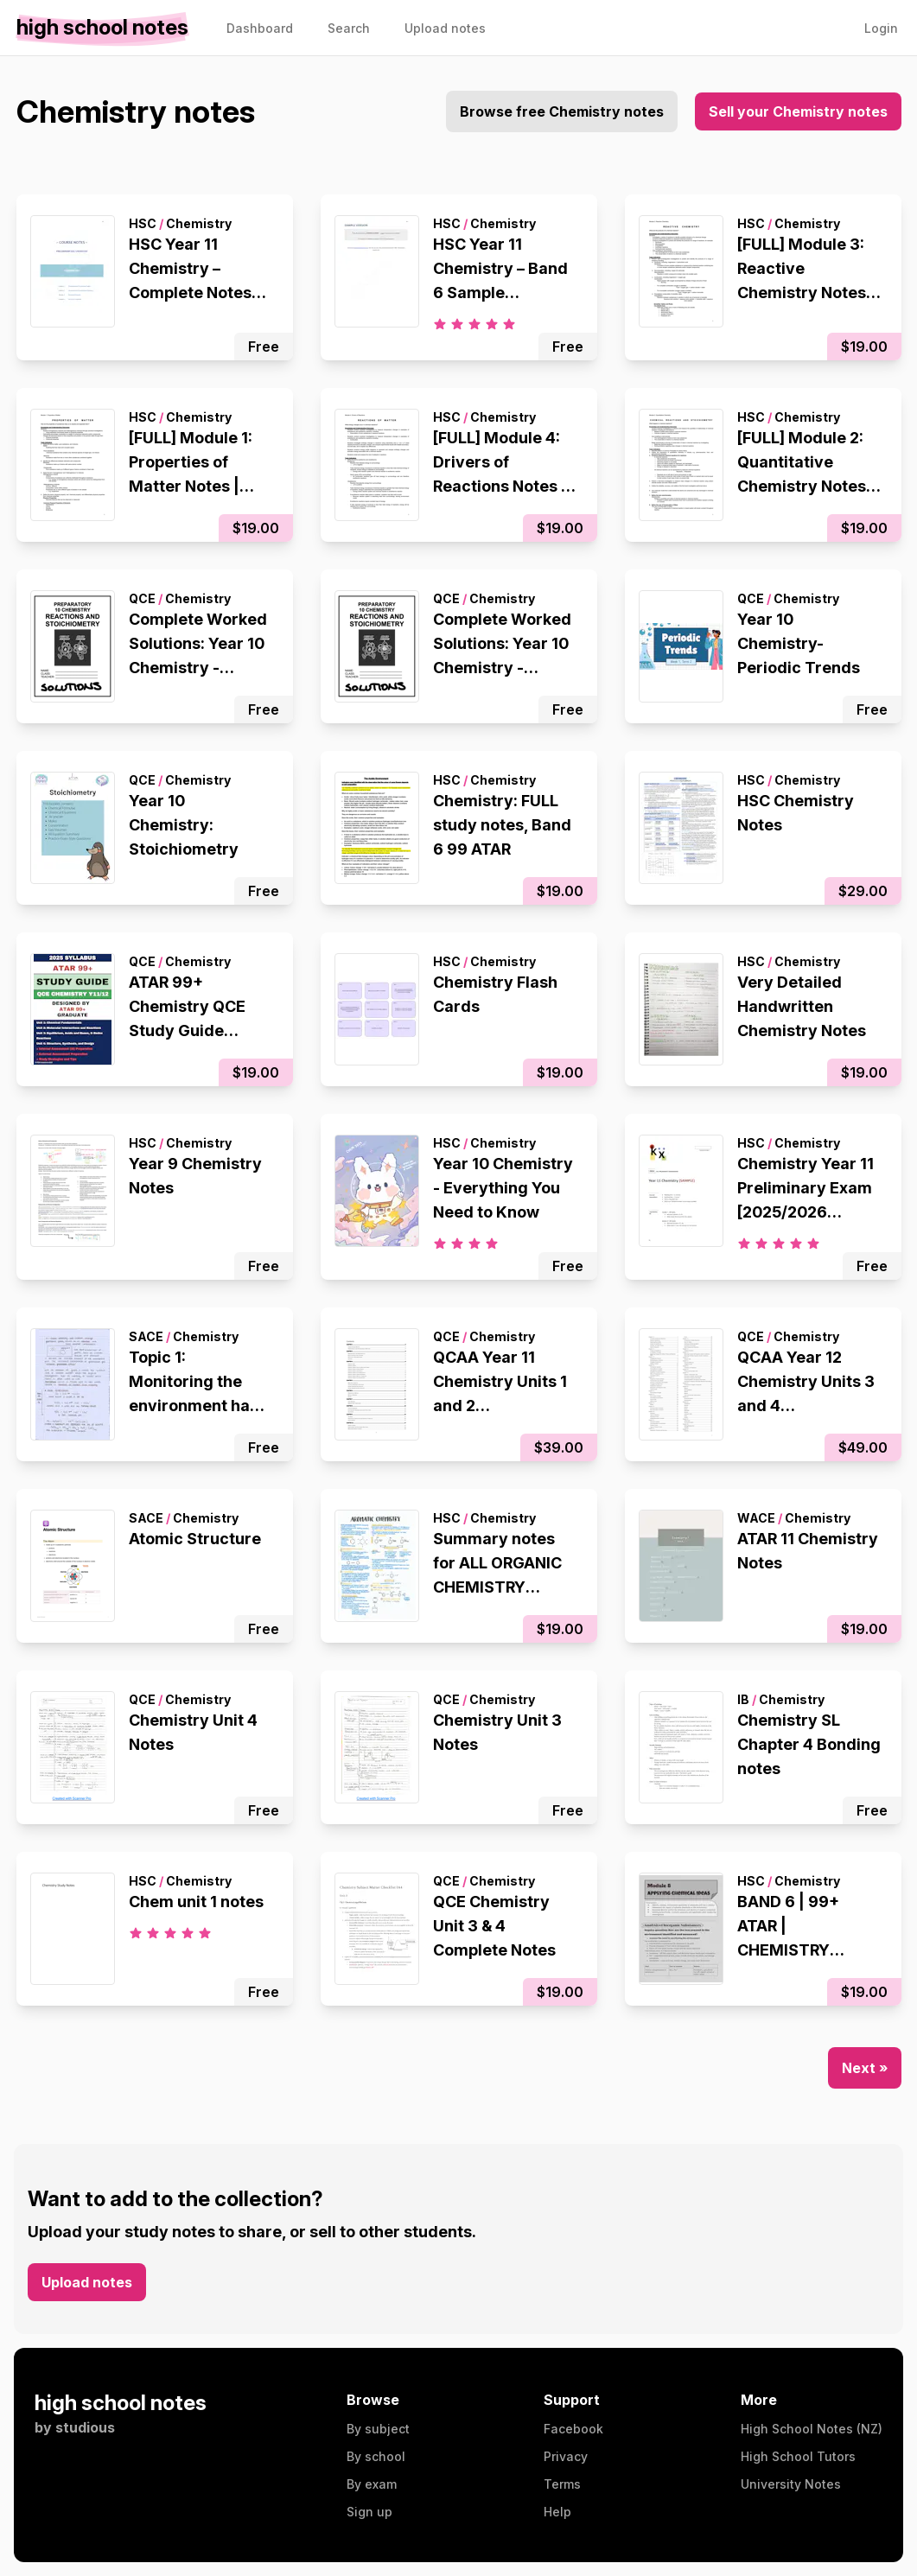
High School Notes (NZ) (811, 2428)
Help (557, 2511)
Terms (562, 2484)
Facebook (573, 2428)
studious (85, 2427)
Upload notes (86, 2282)
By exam (372, 2484)
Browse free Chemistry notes (562, 111)
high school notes (121, 2402)
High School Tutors (798, 2456)
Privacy (566, 2456)
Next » (865, 2068)
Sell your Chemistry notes (798, 111)
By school (376, 2456)
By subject (378, 2428)
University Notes (791, 2484)
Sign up (369, 2511)
